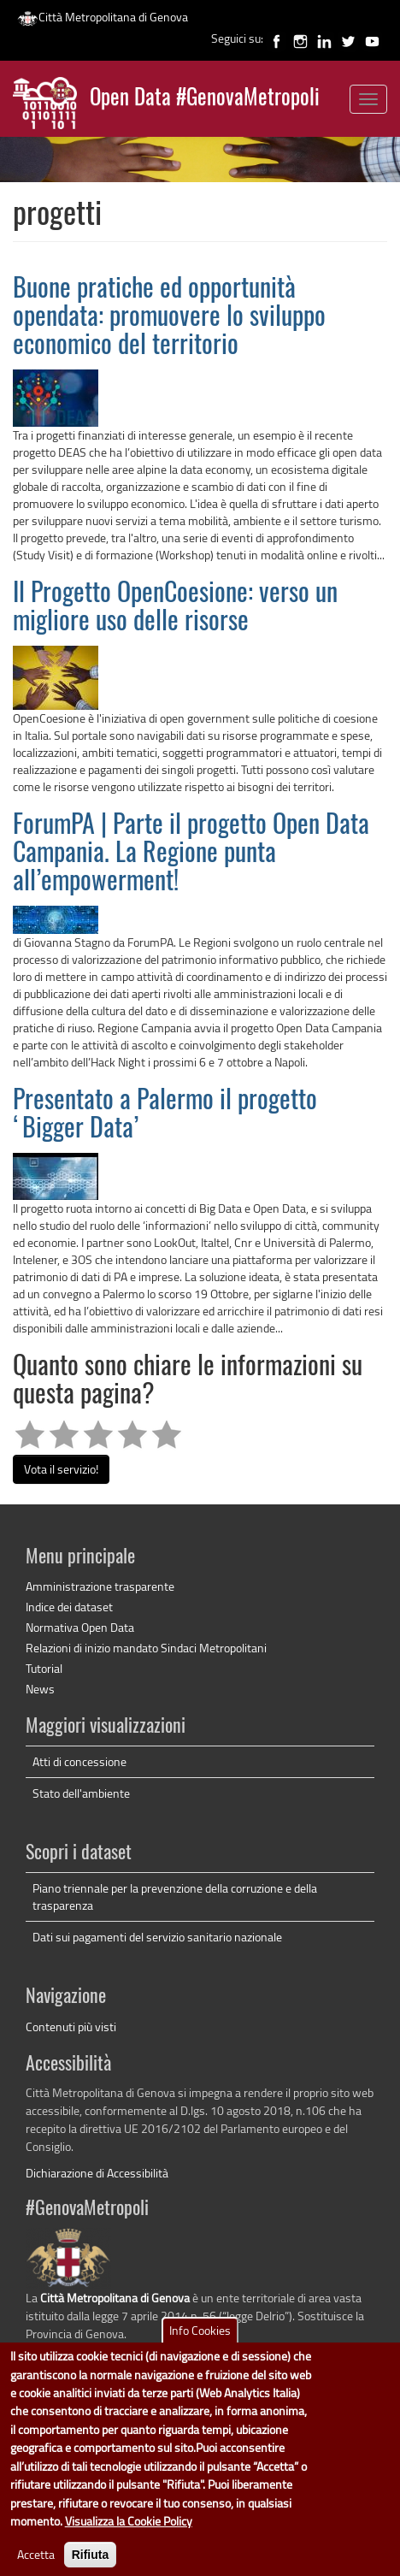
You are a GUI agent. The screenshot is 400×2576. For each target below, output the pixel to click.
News (40, 1689)
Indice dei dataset (69, 1606)
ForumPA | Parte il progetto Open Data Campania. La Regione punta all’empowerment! (191, 854)
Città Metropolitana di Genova (102, 17)
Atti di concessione (79, 1761)
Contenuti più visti (71, 2026)
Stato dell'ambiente (81, 1793)
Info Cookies (200, 2345)
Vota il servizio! (61, 1469)
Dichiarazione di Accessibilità (97, 2173)
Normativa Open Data (80, 1627)
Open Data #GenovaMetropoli (205, 98)
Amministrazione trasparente (100, 1586)
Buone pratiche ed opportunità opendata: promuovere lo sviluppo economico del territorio (169, 318)
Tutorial (44, 1668)
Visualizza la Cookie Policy (128, 2536)
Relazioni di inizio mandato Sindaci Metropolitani (146, 1648)
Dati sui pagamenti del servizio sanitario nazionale (157, 1937)
